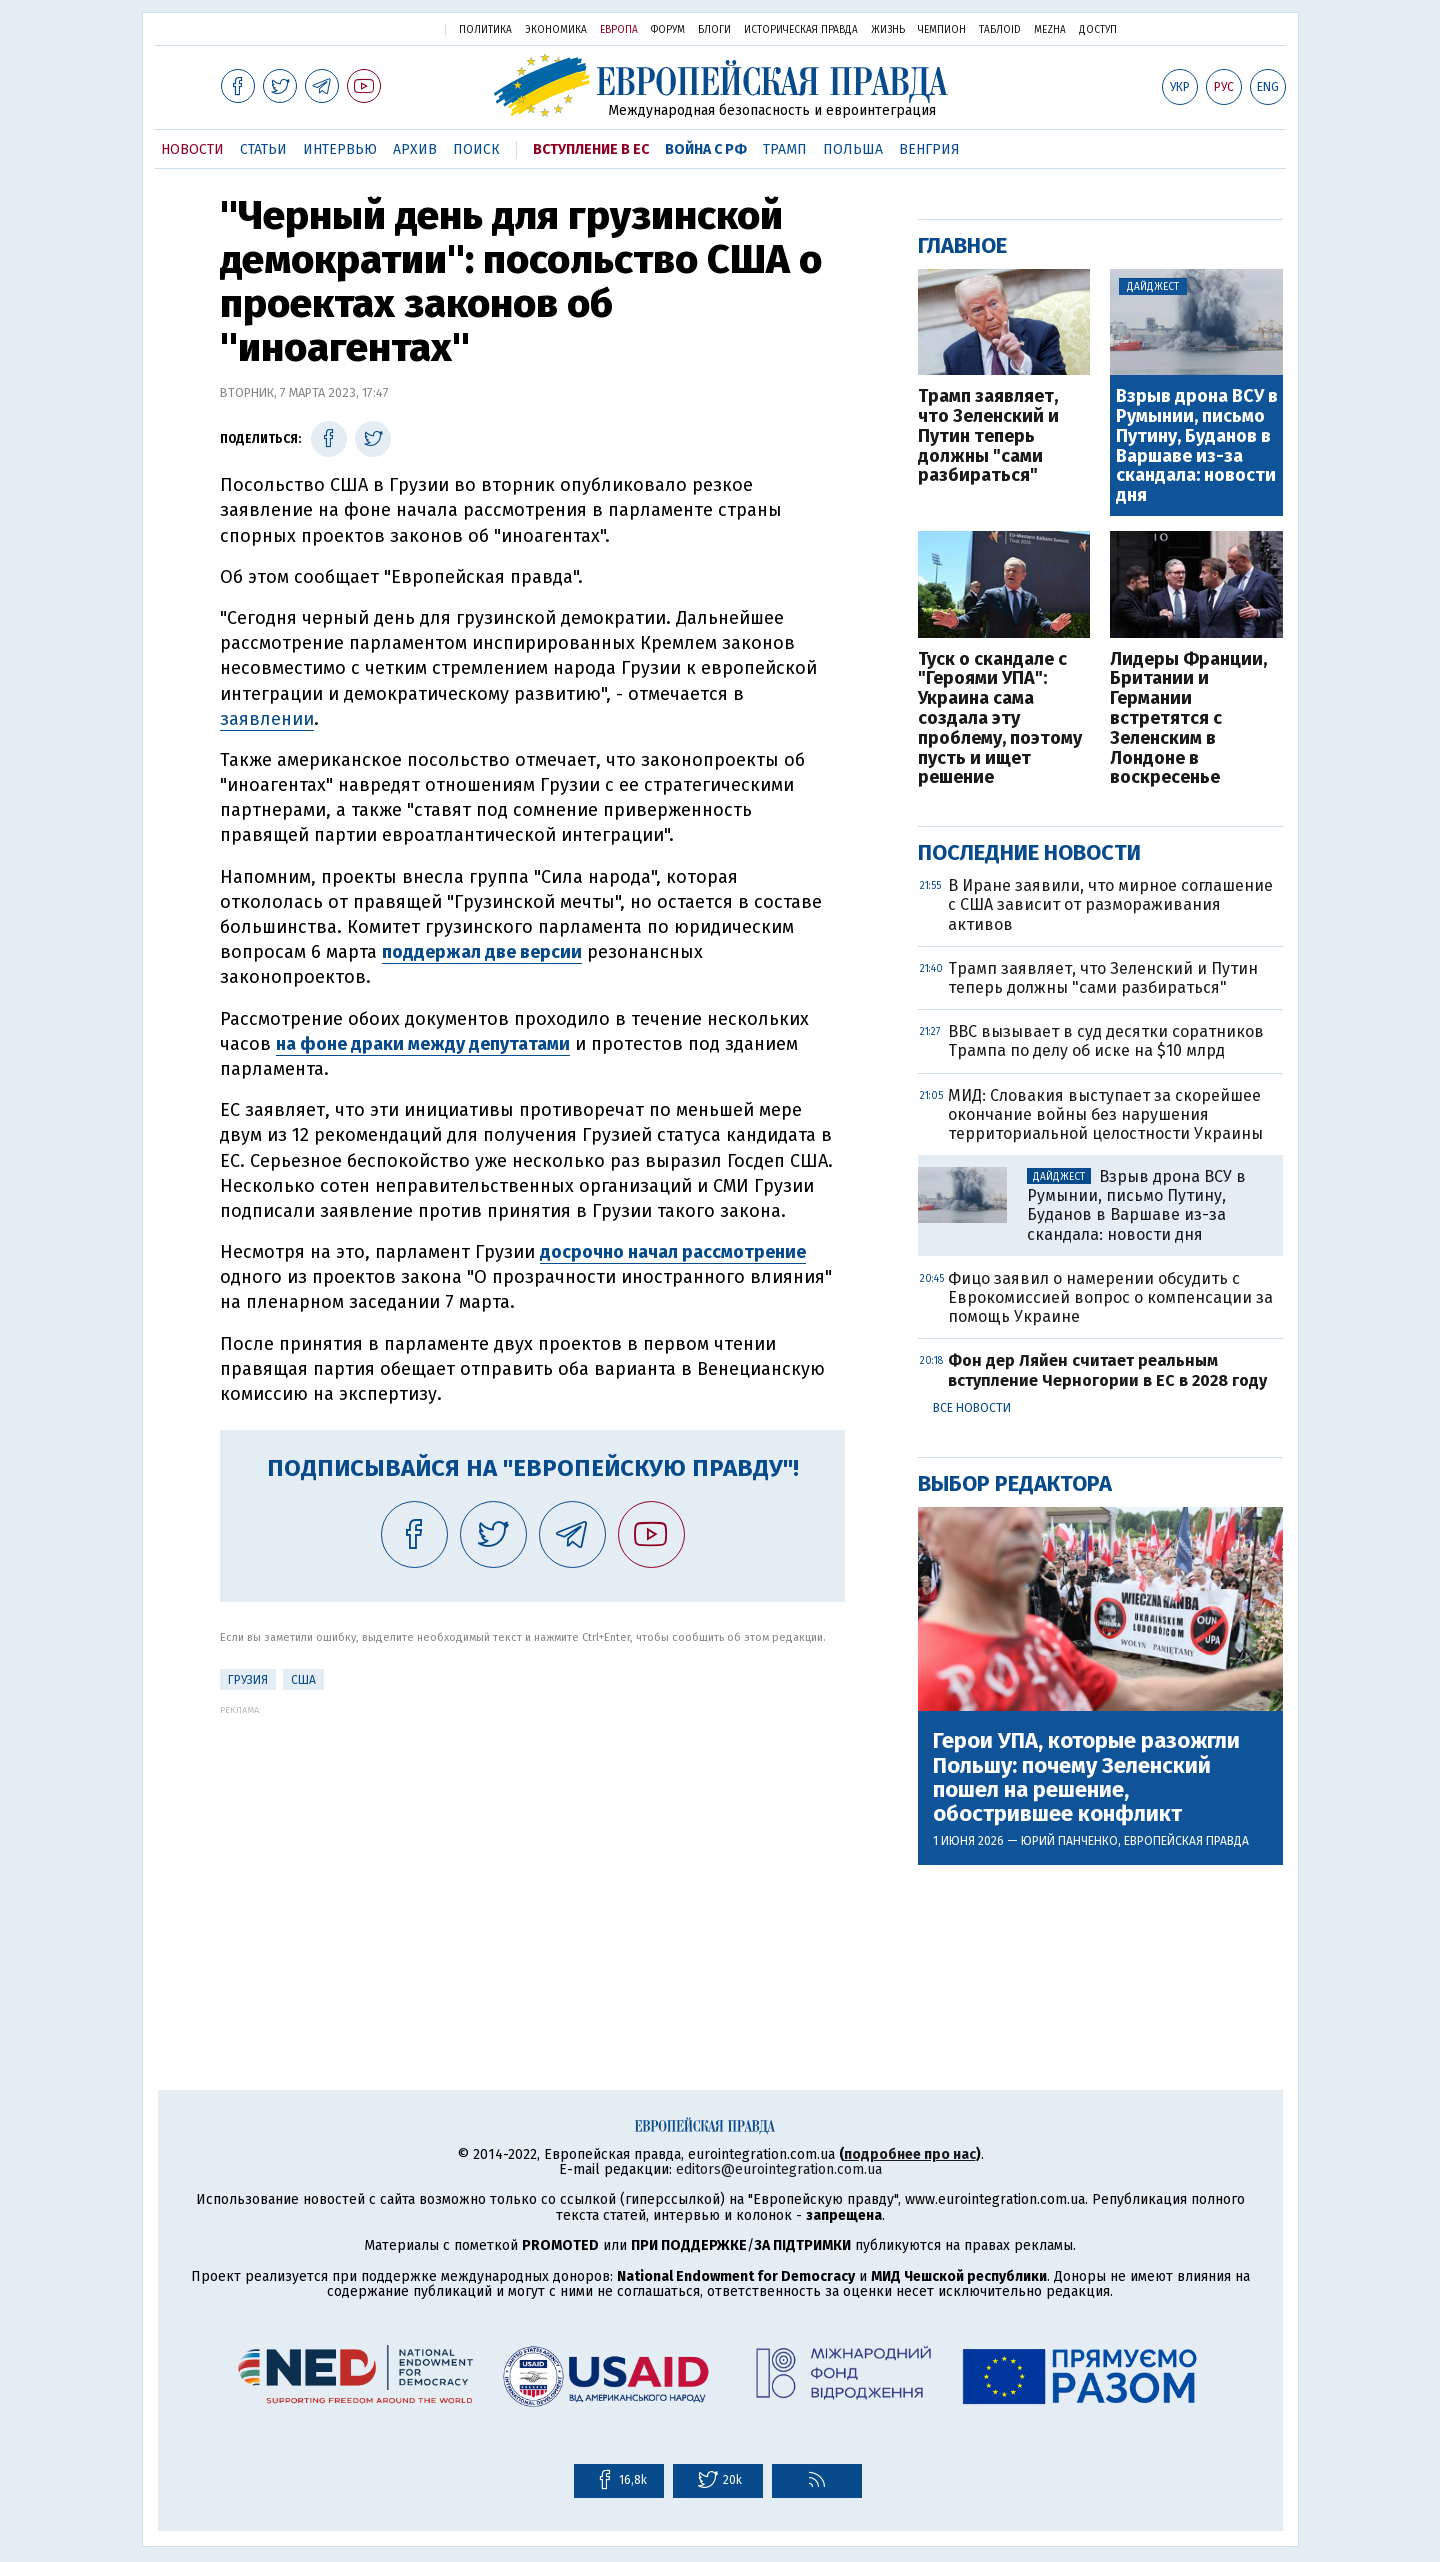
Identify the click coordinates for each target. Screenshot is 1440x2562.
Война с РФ (706, 149)
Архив (415, 149)
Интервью (340, 149)
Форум (668, 30)
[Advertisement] (532, 1855)
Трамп (785, 149)
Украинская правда (378, 28)
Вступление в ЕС (591, 149)
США (303, 1680)
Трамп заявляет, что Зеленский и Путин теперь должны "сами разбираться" (988, 436)
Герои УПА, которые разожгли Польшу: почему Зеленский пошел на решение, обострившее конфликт (1086, 1777)
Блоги (714, 30)
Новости (192, 149)
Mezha (1050, 30)
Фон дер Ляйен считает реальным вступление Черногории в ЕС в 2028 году (1107, 1370)
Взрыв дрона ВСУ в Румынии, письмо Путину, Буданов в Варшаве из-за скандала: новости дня (1197, 446)
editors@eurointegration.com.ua (779, 2169)
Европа (619, 30)
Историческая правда (801, 30)
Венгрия (929, 149)
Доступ (1098, 30)
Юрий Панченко (1069, 1841)
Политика (485, 30)
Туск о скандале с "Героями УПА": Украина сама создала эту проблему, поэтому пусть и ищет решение (1000, 719)
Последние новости (1029, 852)
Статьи (263, 149)
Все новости (972, 1408)
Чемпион (942, 30)
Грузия (248, 1680)
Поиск (476, 149)
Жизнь (888, 30)
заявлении (267, 719)
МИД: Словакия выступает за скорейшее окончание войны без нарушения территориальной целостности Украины (1105, 1114)
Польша (853, 149)
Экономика (556, 30)
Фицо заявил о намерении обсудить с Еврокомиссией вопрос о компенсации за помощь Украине (1110, 1297)
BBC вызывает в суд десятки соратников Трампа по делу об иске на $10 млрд (1106, 1041)
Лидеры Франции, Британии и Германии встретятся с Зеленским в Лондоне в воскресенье (1188, 719)
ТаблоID (1000, 30)
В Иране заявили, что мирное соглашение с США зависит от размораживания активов (1110, 904)
